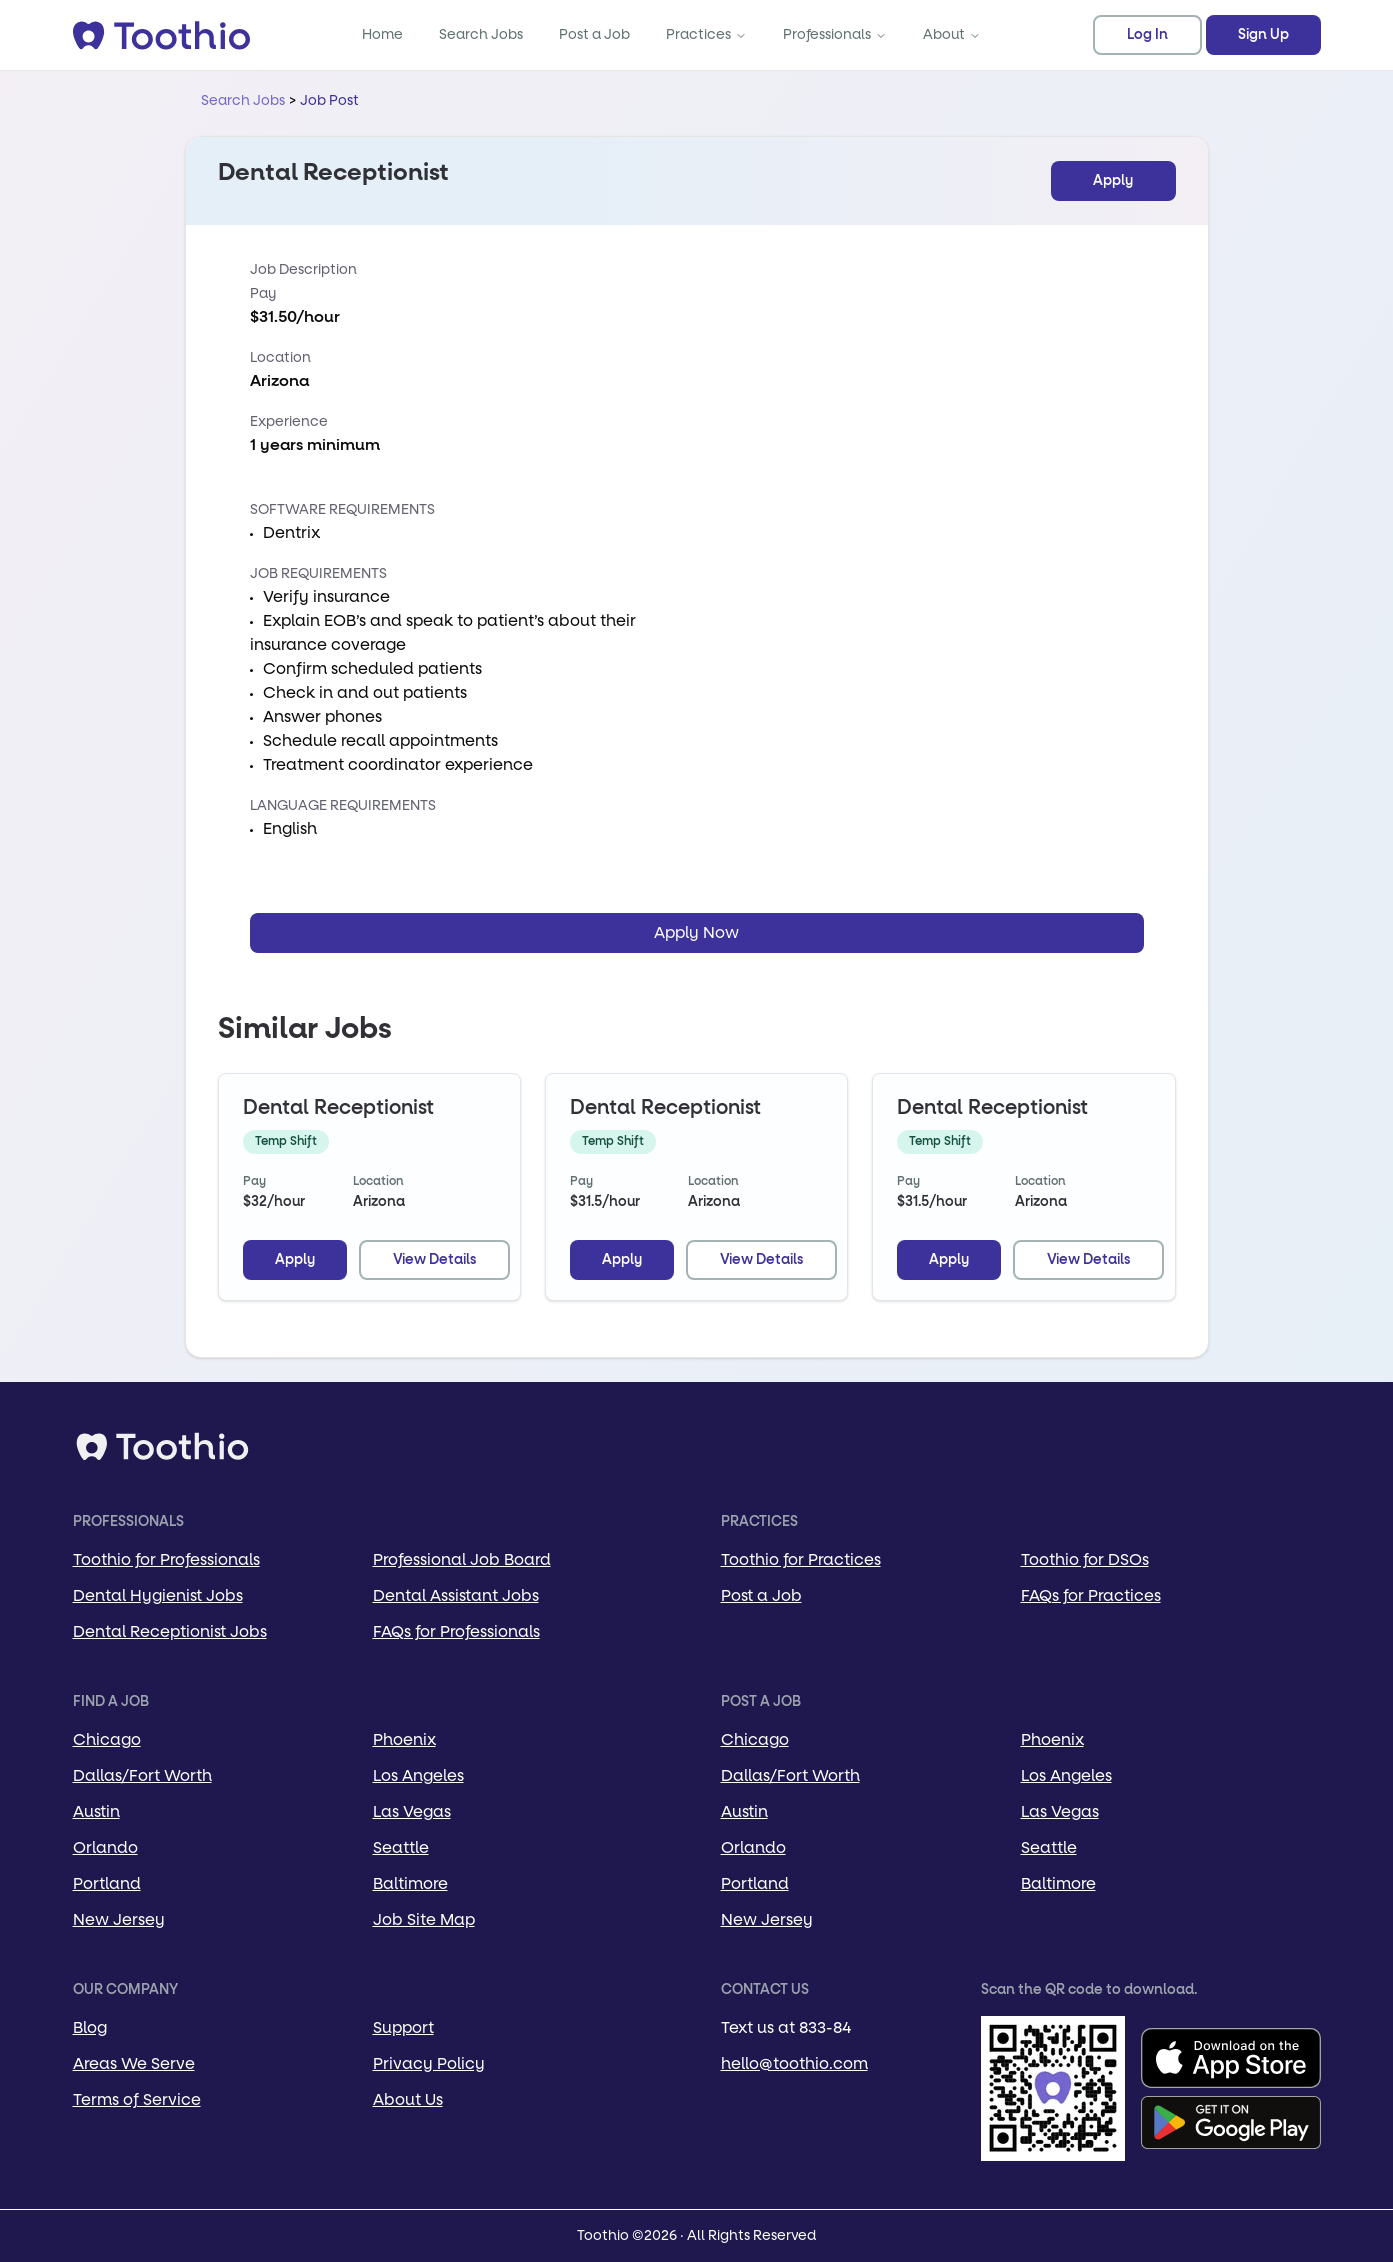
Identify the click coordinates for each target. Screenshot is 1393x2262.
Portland (107, 1883)
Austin (96, 1811)
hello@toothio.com (794, 2063)
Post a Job (594, 34)
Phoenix (404, 1739)
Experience (289, 421)
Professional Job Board (462, 1559)
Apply (1113, 181)
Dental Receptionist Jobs (170, 1631)
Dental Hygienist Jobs (158, 1595)
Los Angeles (418, 1775)
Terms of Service (137, 2099)
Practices (706, 34)
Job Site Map (424, 1919)
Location (280, 357)
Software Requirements (342, 509)
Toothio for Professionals (166, 1559)
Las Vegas (412, 1811)
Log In (1147, 35)
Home (382, 34)
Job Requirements (318, 573)
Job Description (303, 269)
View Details (434, 1260)
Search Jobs (481, 34)
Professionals (835, 34)
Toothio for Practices (801, 1559)
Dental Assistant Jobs (456, 1595)
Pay (263, 293)
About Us (408, 2099)
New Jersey (119, 1919)
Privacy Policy (429, 2063)
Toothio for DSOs (1085, 1559)
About (952, 34)
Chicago (107, 1739)
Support (403, 2027)
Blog (90, 2027)
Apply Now (696, 932)
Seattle (401, 1847)
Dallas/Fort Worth (142, 1775)
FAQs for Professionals (456, 1631)
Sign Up (1263, 35)
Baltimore (410, 1883)
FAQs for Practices (1091, 1595)
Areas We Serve (134, 2063)
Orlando (105, 1847)
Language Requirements (343, 805)
